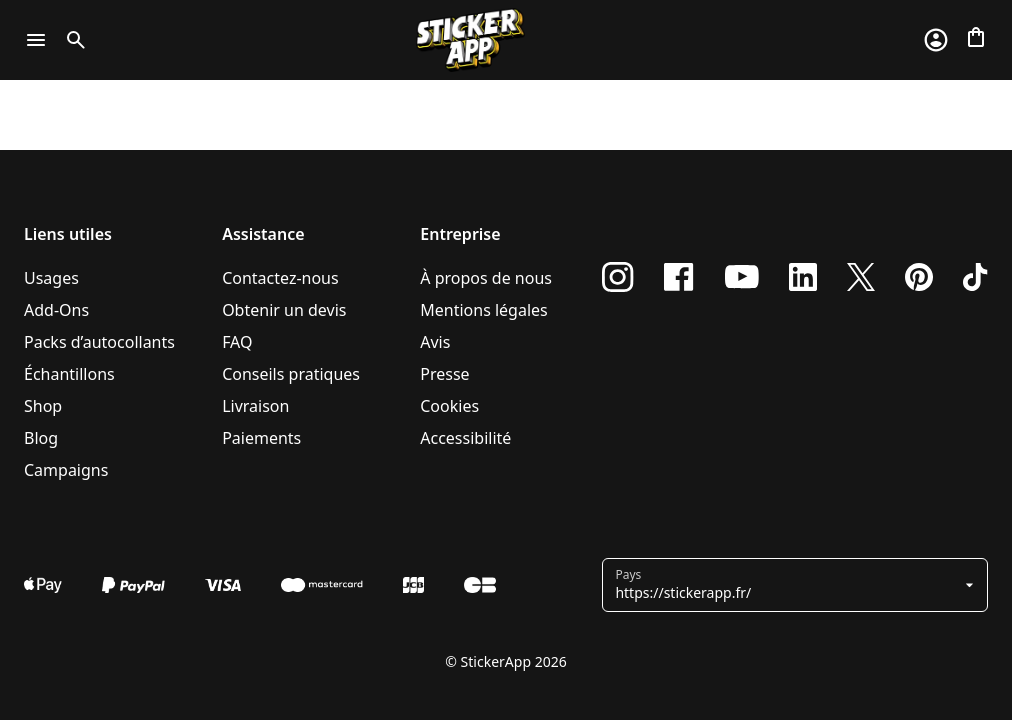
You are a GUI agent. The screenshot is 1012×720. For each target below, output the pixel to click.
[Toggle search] (72, 40)
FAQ (237, 342)
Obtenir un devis (284, 310)
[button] (787, 585)
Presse (444, 374)
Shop (43, 406)
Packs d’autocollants (99, 342)
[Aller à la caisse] (976, 37)
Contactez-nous (280, 278)
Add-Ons (56, 310)
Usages (51, 278)
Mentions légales (484, 310)
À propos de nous (486, 278)
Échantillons (69, 374)
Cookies (449, 406)
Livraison (255, 406)
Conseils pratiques (291, 374)
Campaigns (66, 470)
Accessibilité (465, 438)
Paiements (261, 438)
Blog (41, 438)
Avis (435, 342)
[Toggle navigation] (36, 40)
